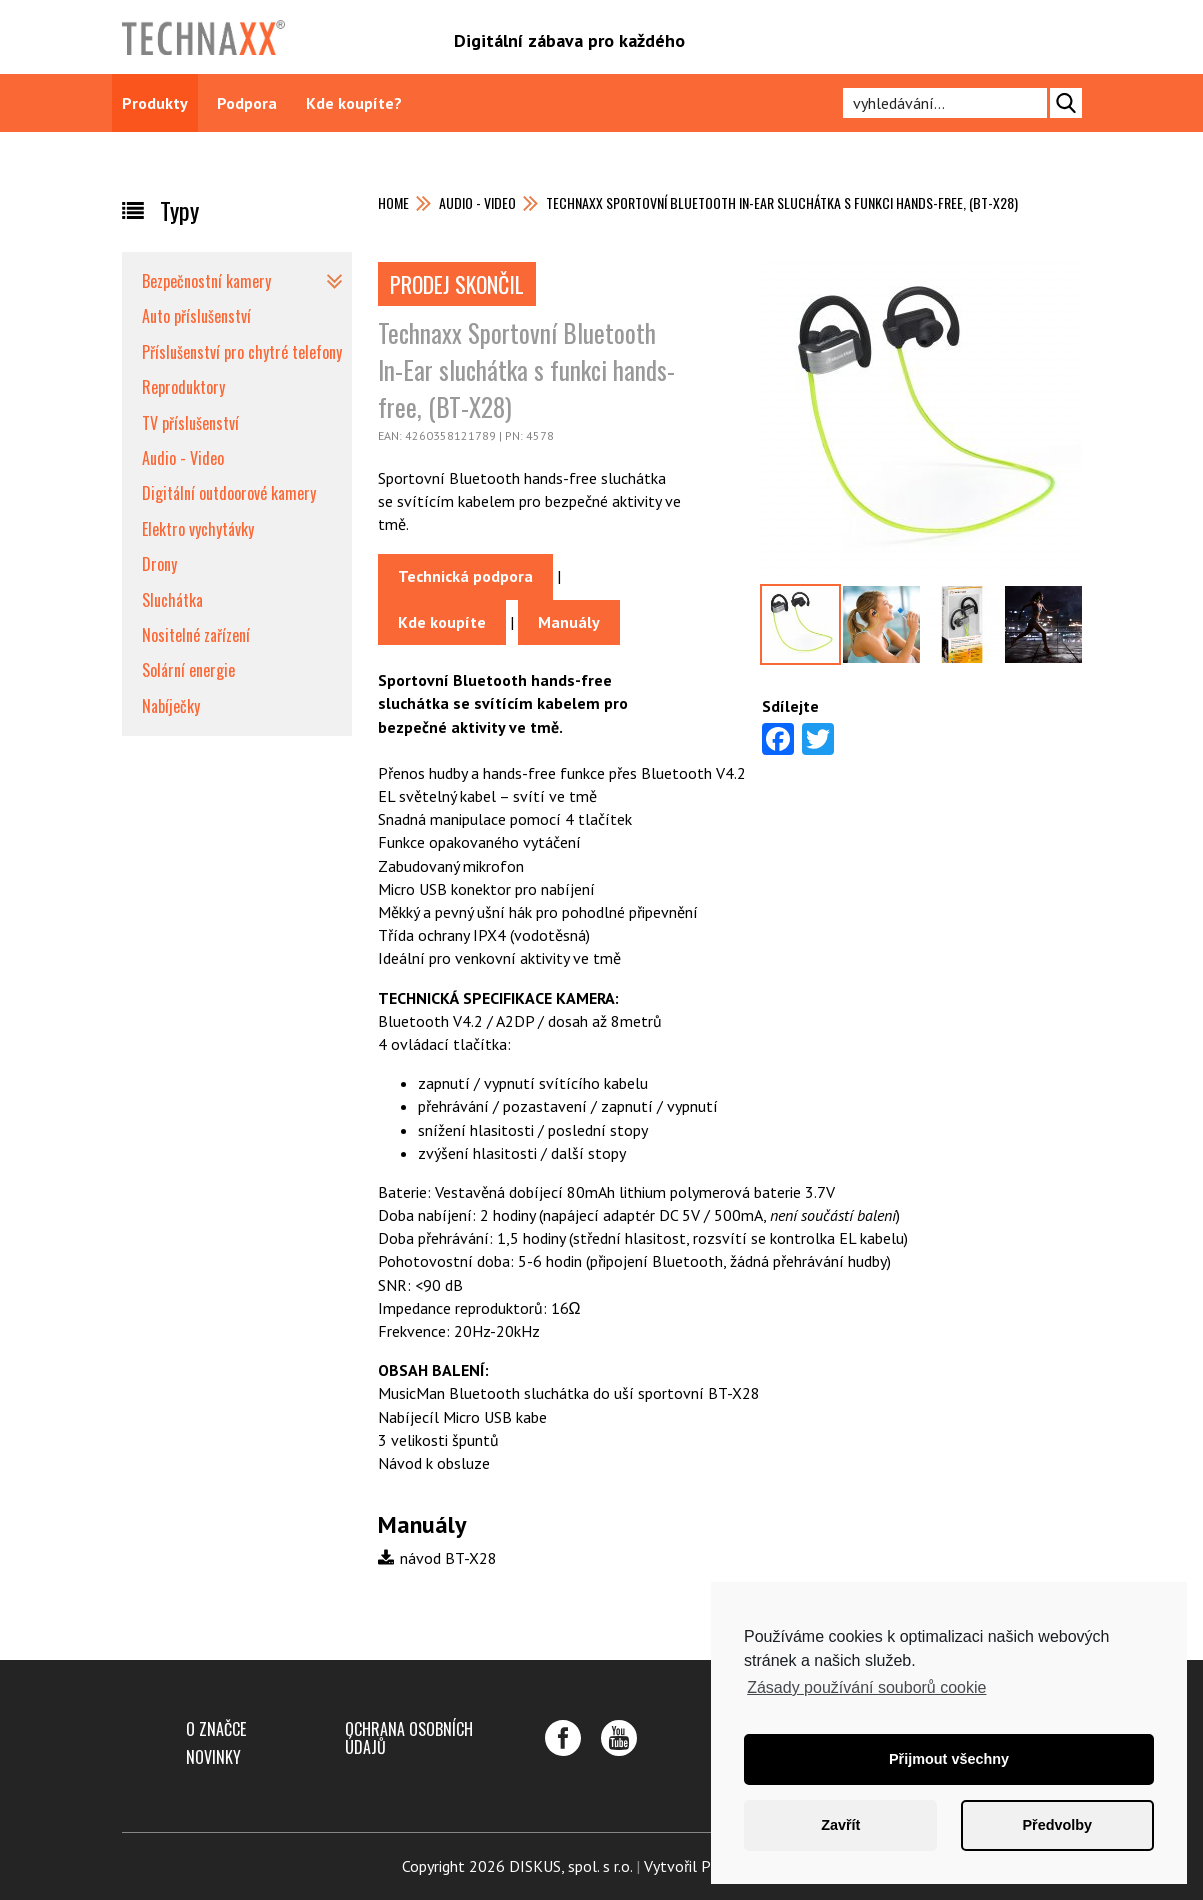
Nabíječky (171, 706)
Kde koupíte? (354, 103)
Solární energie (188, 670)
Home (393, 202)
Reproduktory (183, 387)
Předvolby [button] (1057, 1825)
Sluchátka (172, 600)
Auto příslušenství (196, 316)
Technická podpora (465, 576)
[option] (800, 624)
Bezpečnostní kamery (206, 281)
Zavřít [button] (840, 1825)
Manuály (569, 622)
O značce (216, 1729)
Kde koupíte (442, 622)
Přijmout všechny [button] (949, 1759)
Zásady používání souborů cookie (866, 1687)
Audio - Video (477, 202)
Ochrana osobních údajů (409, 1738)
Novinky (213, 1757)
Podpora (247, 103)
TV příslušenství (190, 423)
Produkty (155, 103)
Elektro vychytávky (198, 529)
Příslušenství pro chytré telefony (242, 352)
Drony (159, 564)
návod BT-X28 (437, 1558)
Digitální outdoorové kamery (229, 493)
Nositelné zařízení (196, 635)
